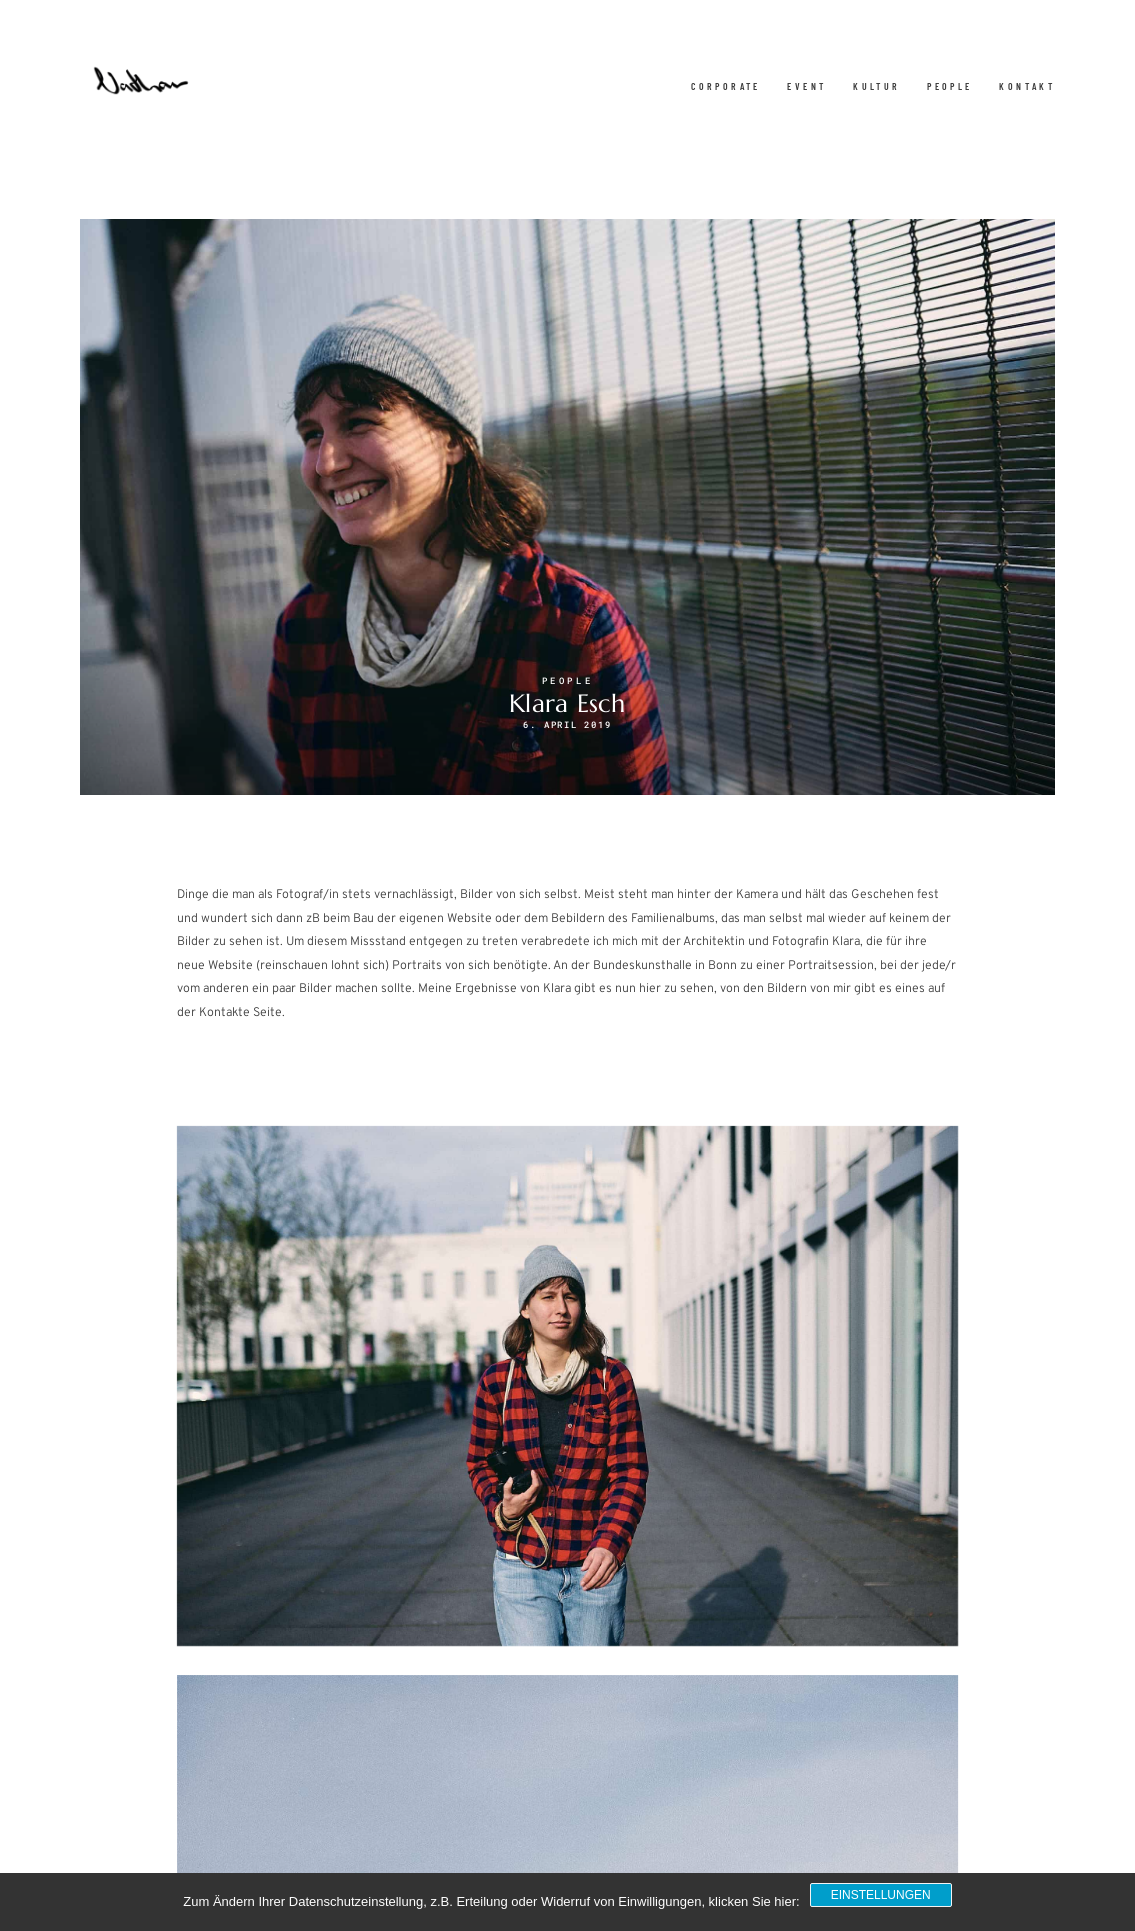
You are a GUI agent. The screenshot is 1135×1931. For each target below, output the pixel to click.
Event (806, 87)
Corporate (726, 87)
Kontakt (1027, 87)
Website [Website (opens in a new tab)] (230, 966)
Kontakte (224, 1013)
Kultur (876, 87)
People (949, 87)
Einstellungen (881, 1895)
